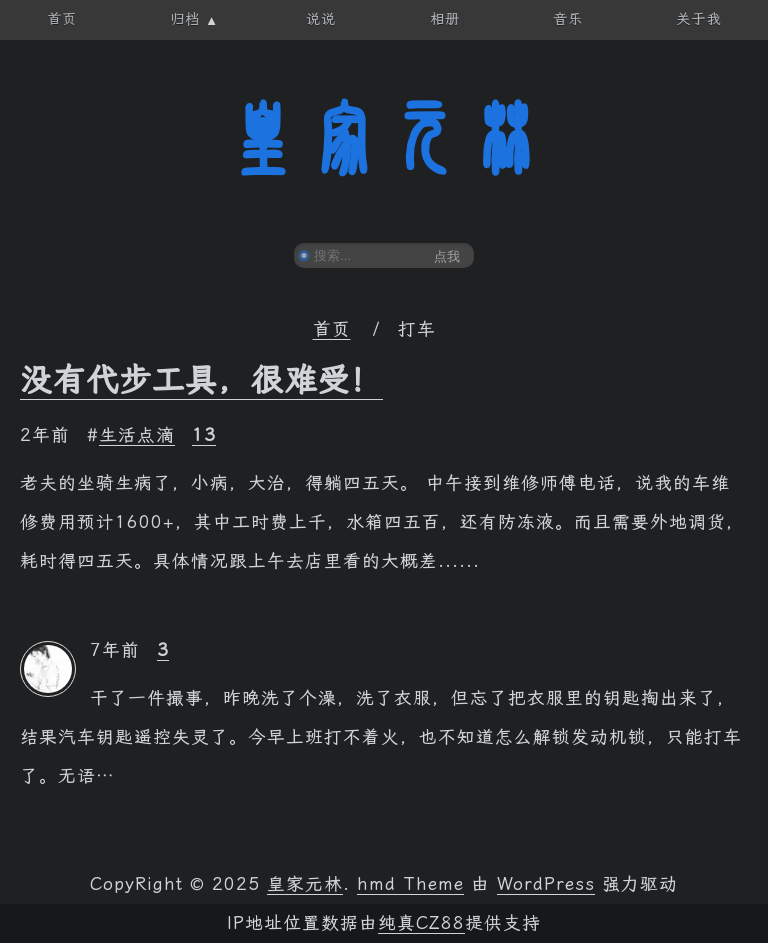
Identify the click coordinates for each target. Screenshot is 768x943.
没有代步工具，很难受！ (201, 380)
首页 (332, 329)
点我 (447, 256)
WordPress (546, 884)
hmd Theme (410, 884)
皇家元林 (384, 139)
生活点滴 (137, 435)
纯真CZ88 (421, 923)
